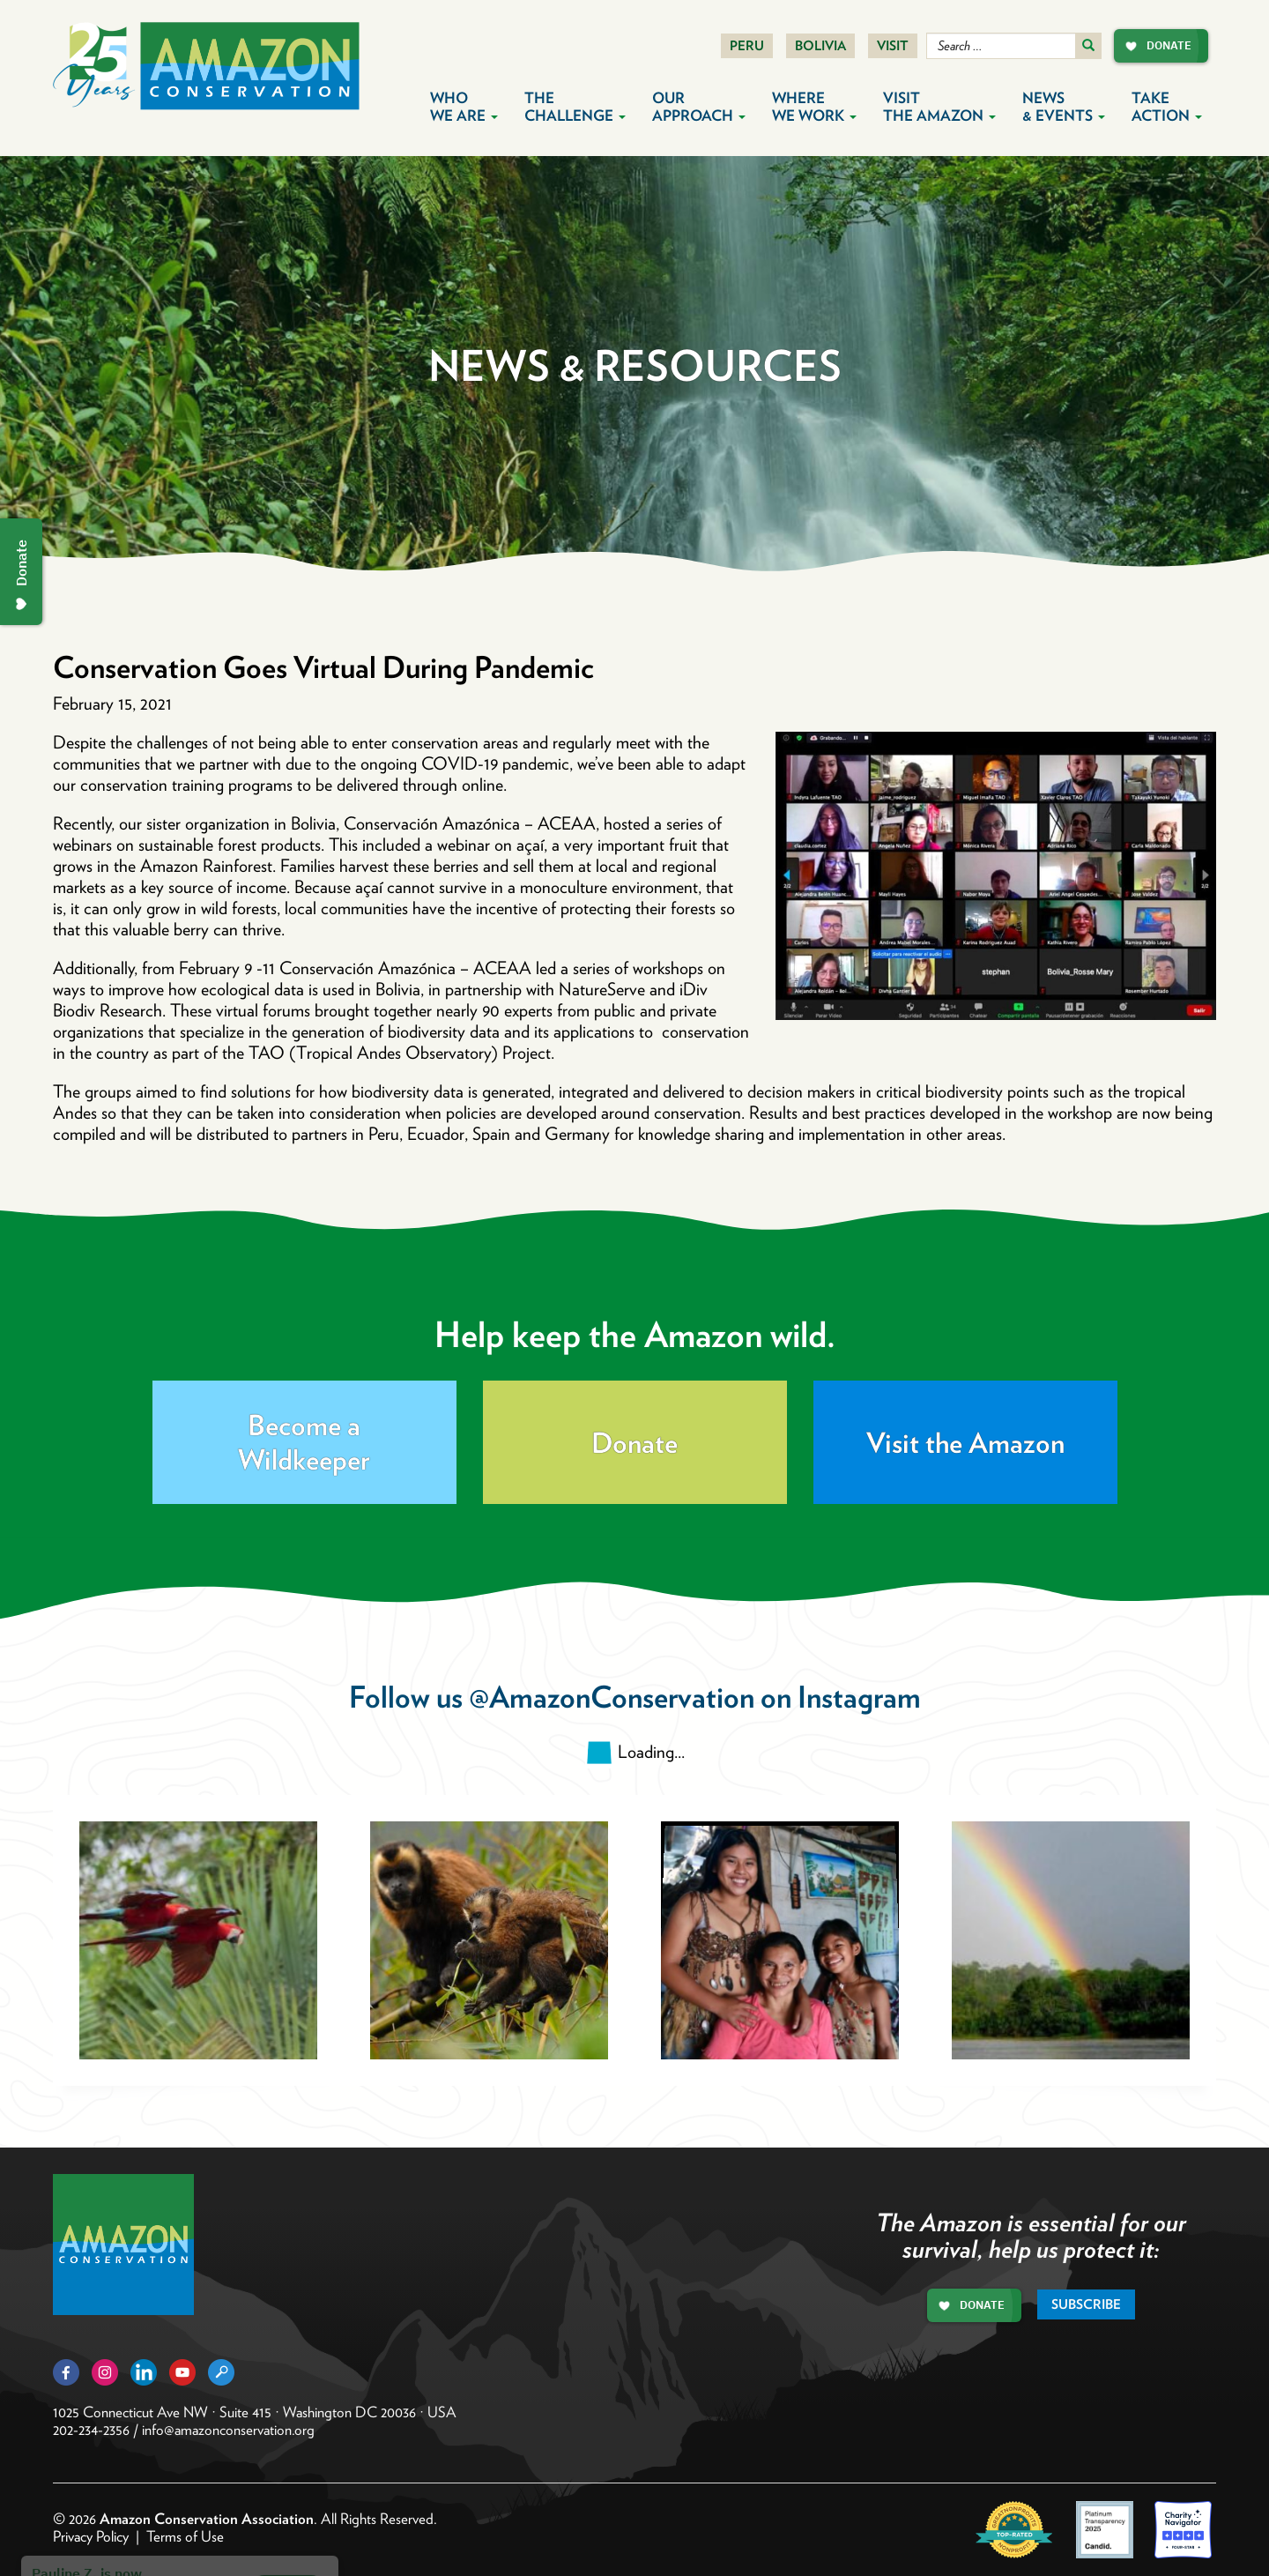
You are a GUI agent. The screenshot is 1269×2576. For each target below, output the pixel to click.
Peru (747, 46)
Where (814, 106)
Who (464, 106)
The (575, 106)
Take (1167, 106)
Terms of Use (185, 2536)
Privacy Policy (91, 2536)
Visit (893, 46)
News (1063, 106)
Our (699, 106)
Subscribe (1086, 2304)
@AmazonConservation (611, 1697)
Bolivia (820, 46)
